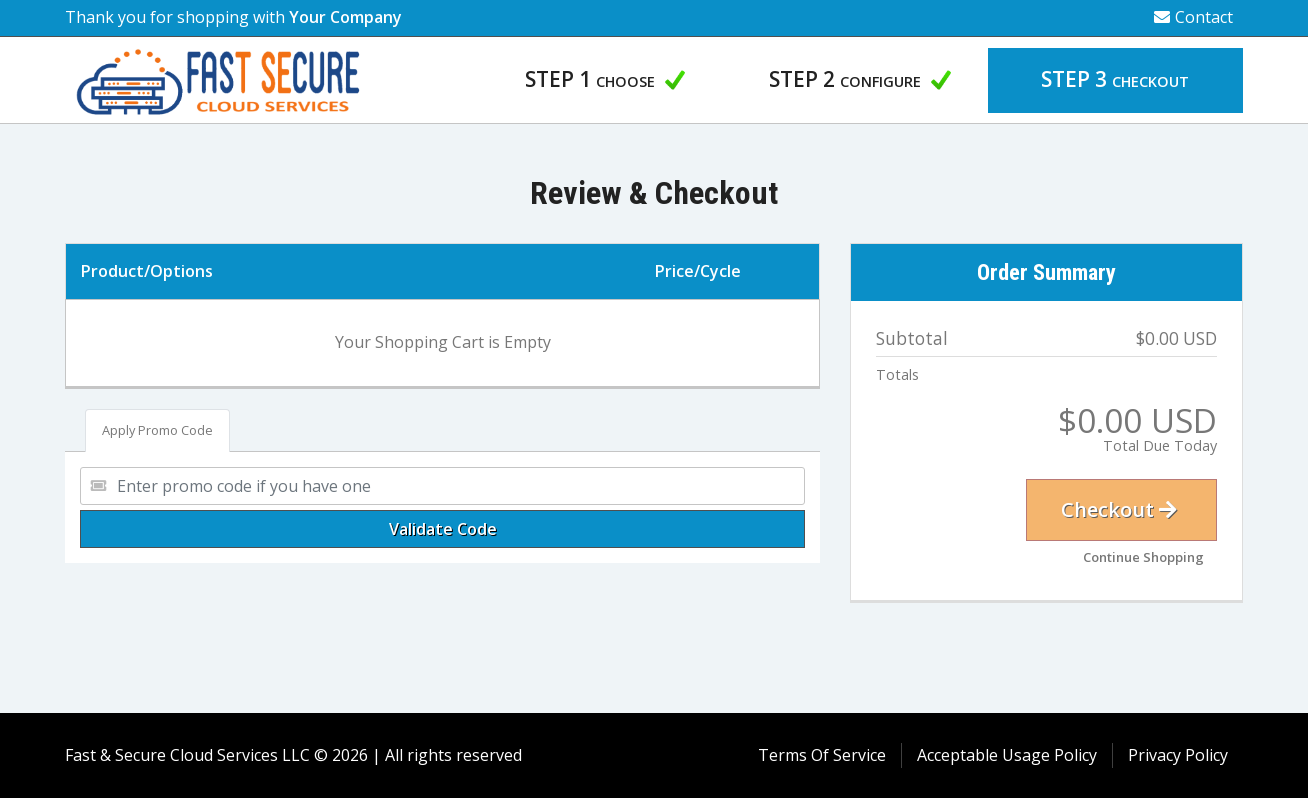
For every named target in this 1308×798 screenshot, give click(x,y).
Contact (1193, 17)
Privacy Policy (1178, 755)
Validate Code (443, 529)
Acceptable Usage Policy (1007, 755)
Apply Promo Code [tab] (157, 430)
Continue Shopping (1143, 557)
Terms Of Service (822, 755)
